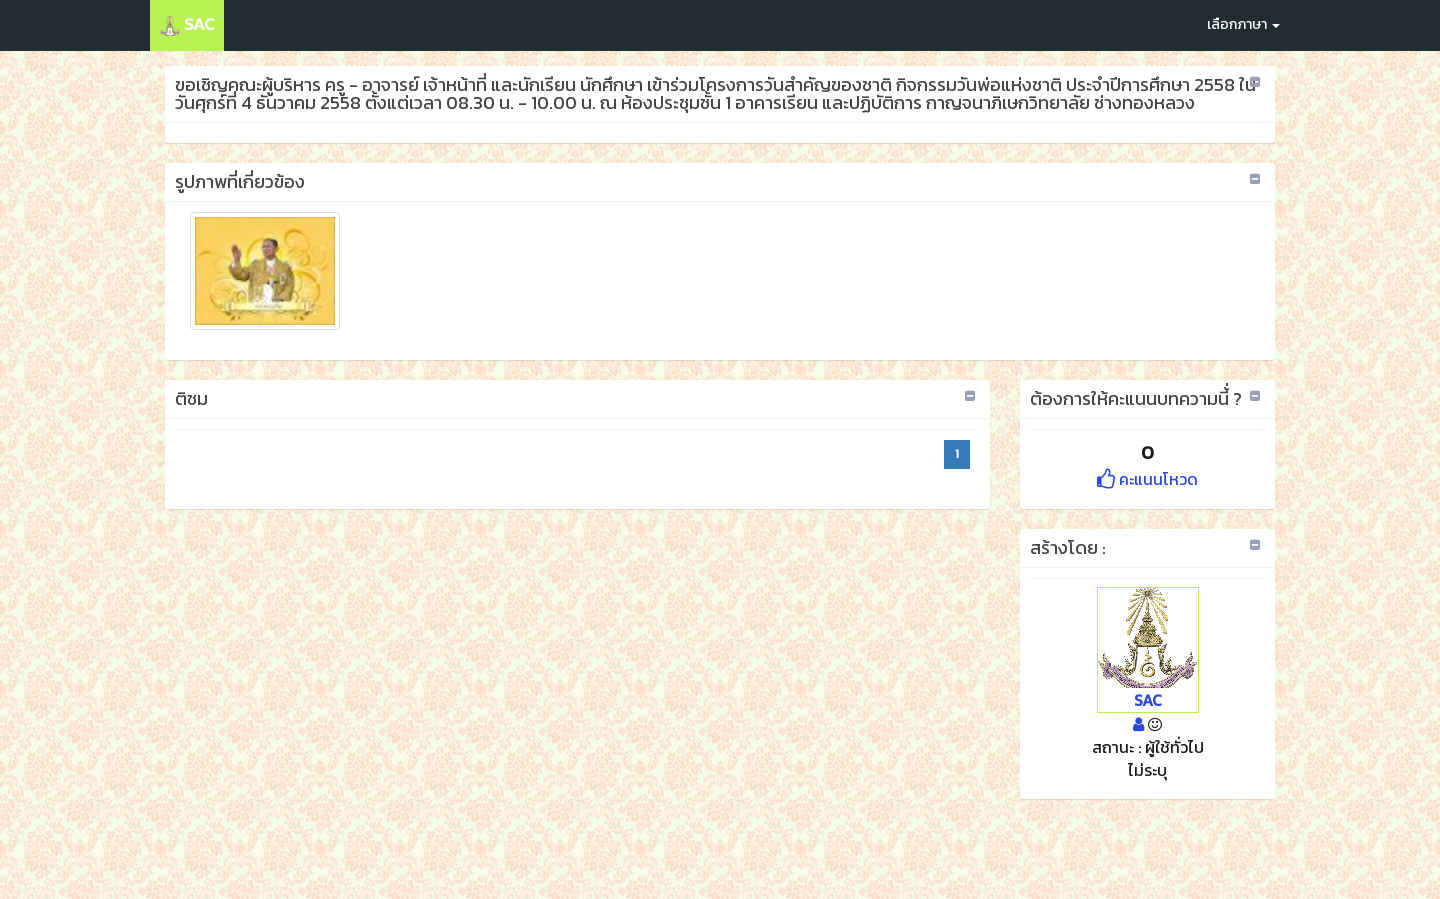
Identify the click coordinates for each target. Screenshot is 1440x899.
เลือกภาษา (1243, 24)
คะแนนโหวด (1147, 479)
